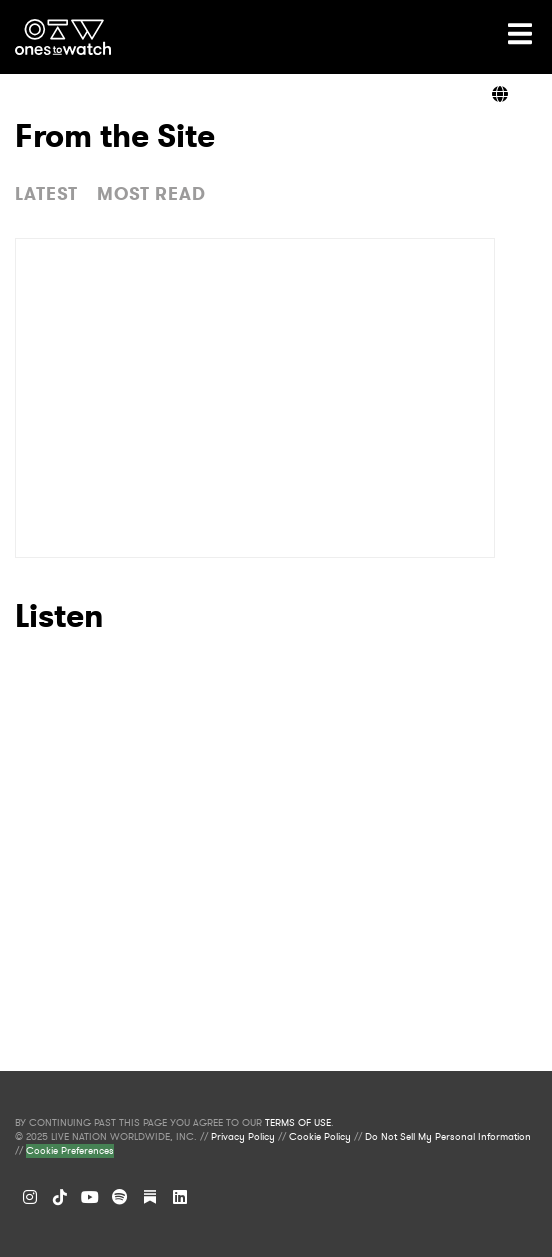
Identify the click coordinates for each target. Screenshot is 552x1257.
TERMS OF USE (298, 1123)
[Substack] (150, 1197)
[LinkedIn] (180, 1197)
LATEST (46, 194)
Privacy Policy (243, 1137)
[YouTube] (90, 1197)
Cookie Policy (320, 1137)
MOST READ (151, 194)
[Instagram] (30, 1197)
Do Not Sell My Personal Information (448, 1137)
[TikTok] (60, 1197)
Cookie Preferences (70, 1151)
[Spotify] (120, 1197)
